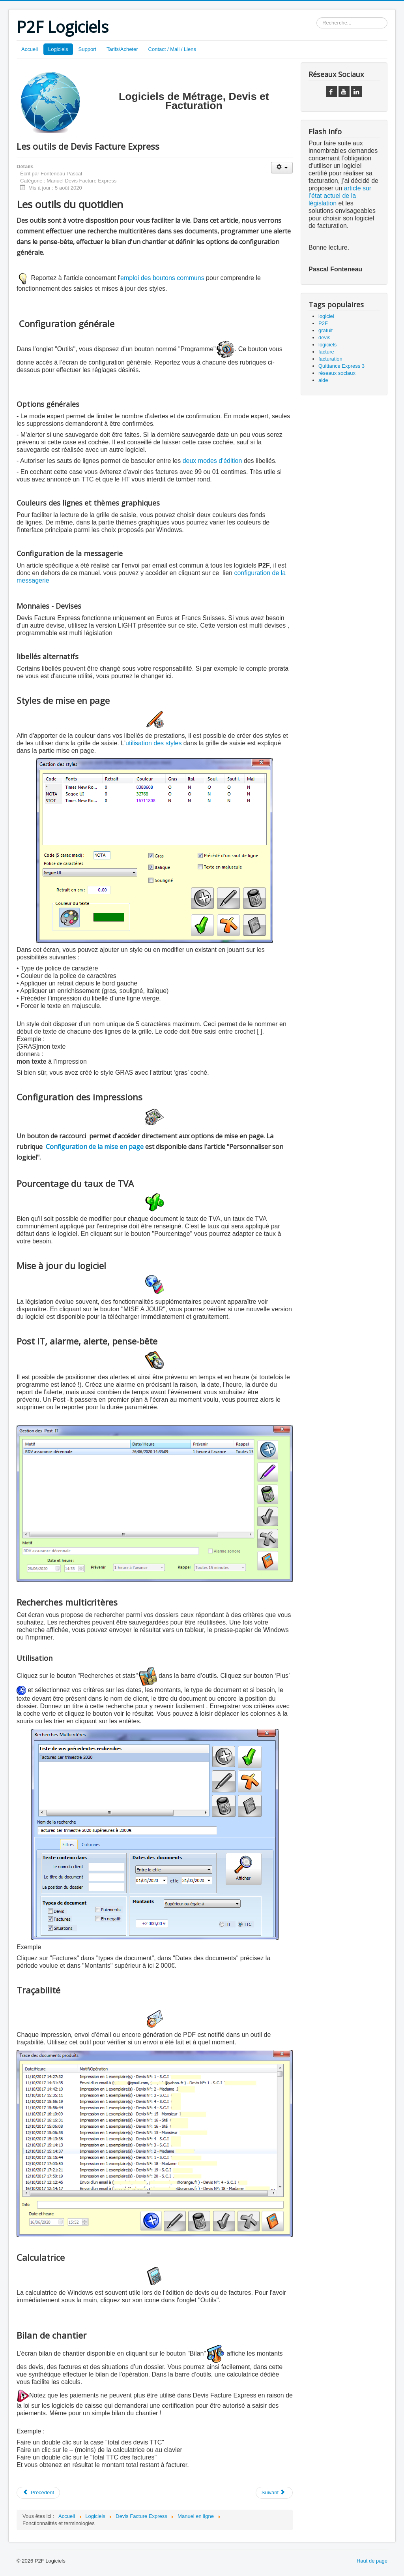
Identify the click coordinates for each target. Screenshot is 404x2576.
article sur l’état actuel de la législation (340, 196)
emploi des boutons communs (162, 278)
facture (326, 352)
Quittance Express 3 (341, 366)
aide (323, 380)
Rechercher (316, 17)
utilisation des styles (153, 743)
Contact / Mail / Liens (172, 49)
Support (88, 49)
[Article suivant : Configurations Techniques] (274, 2493)
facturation (330, 359)
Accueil (29, 49)
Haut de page (372, 2561)
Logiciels (58, 49)
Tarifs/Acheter (122, 49)
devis (324, 337)
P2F (323, 323)
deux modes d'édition (212, 460)
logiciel (326, 316)
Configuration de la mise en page (95, 1146)
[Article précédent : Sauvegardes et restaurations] (38, 2493)
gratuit (325, 330)
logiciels (327, 345)
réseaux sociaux (336, 373)
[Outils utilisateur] (282, 167)
